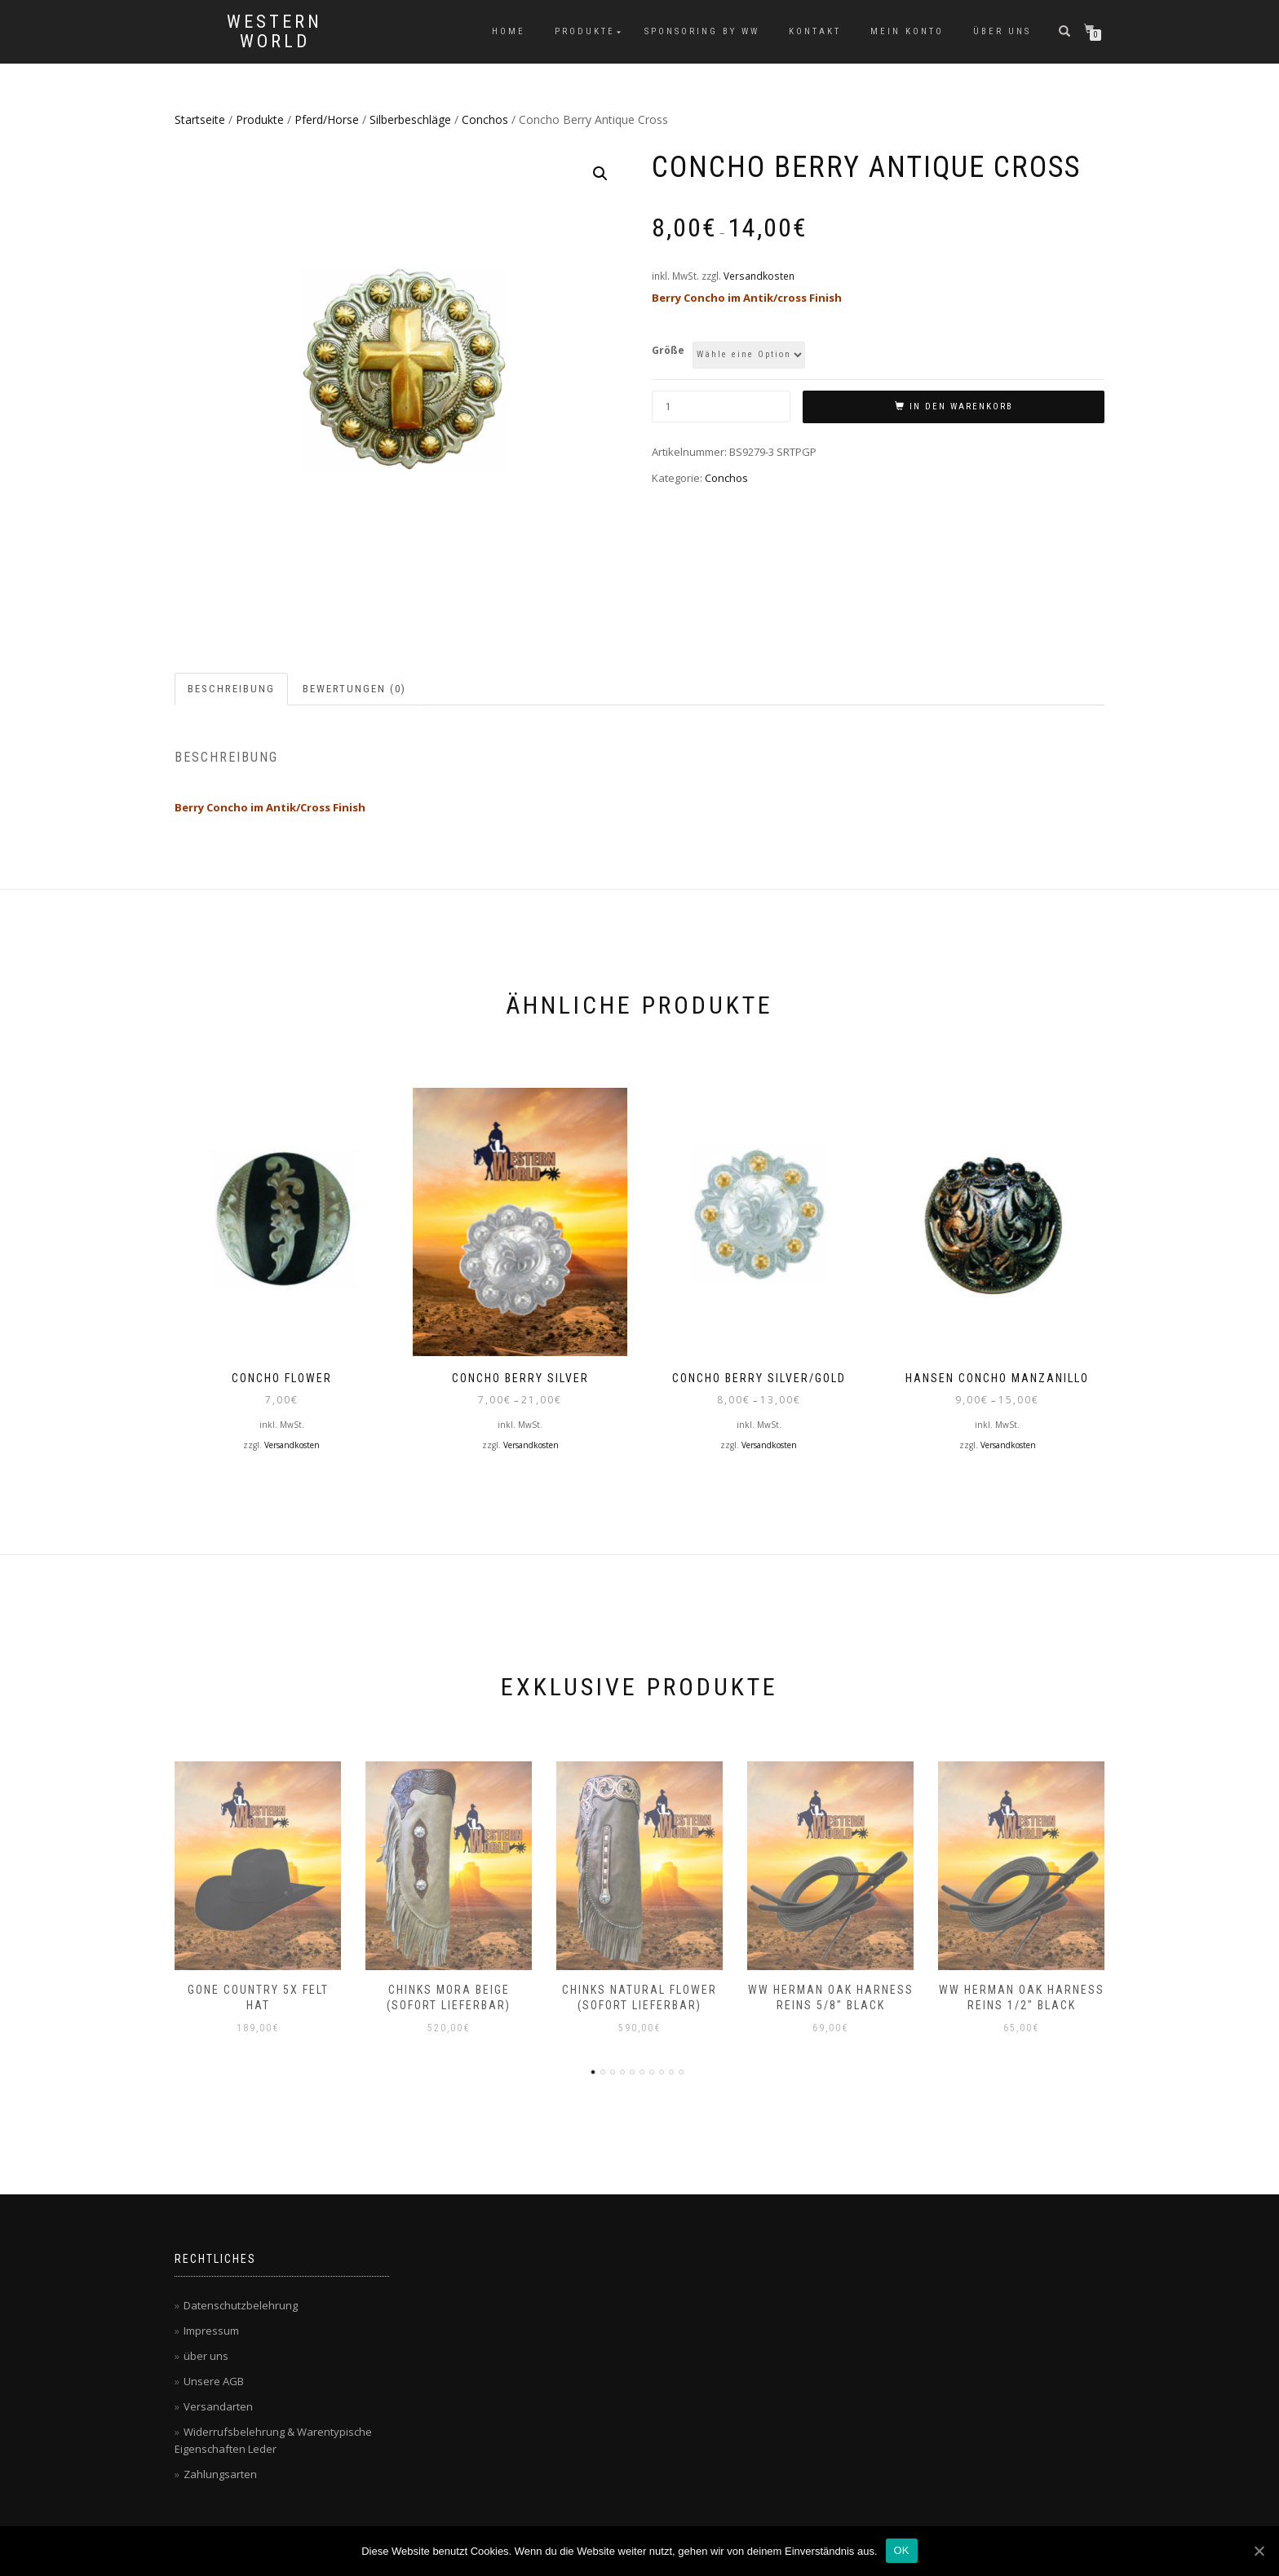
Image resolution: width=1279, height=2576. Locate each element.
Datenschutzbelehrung (241, 2305)
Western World (274, 31)
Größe (668, 350)
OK (901, 2550)
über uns (1002, 31)
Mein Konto (907, 31)
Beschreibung (231, 689)
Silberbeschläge (410, 119)
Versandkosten (759, 275)
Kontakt (815, 31)
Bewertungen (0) (354, 689)
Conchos (485, 119)
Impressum (211, 2330)
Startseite (200, 119)
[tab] (232, 689)
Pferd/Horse (326, 119)
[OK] (1258, 2551)
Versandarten (218, 2406)
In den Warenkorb (961, 406)
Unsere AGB (214, 2381)
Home (508, 31)
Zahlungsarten (220, 2474)
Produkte (585, 31)
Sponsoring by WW (701, 31)
